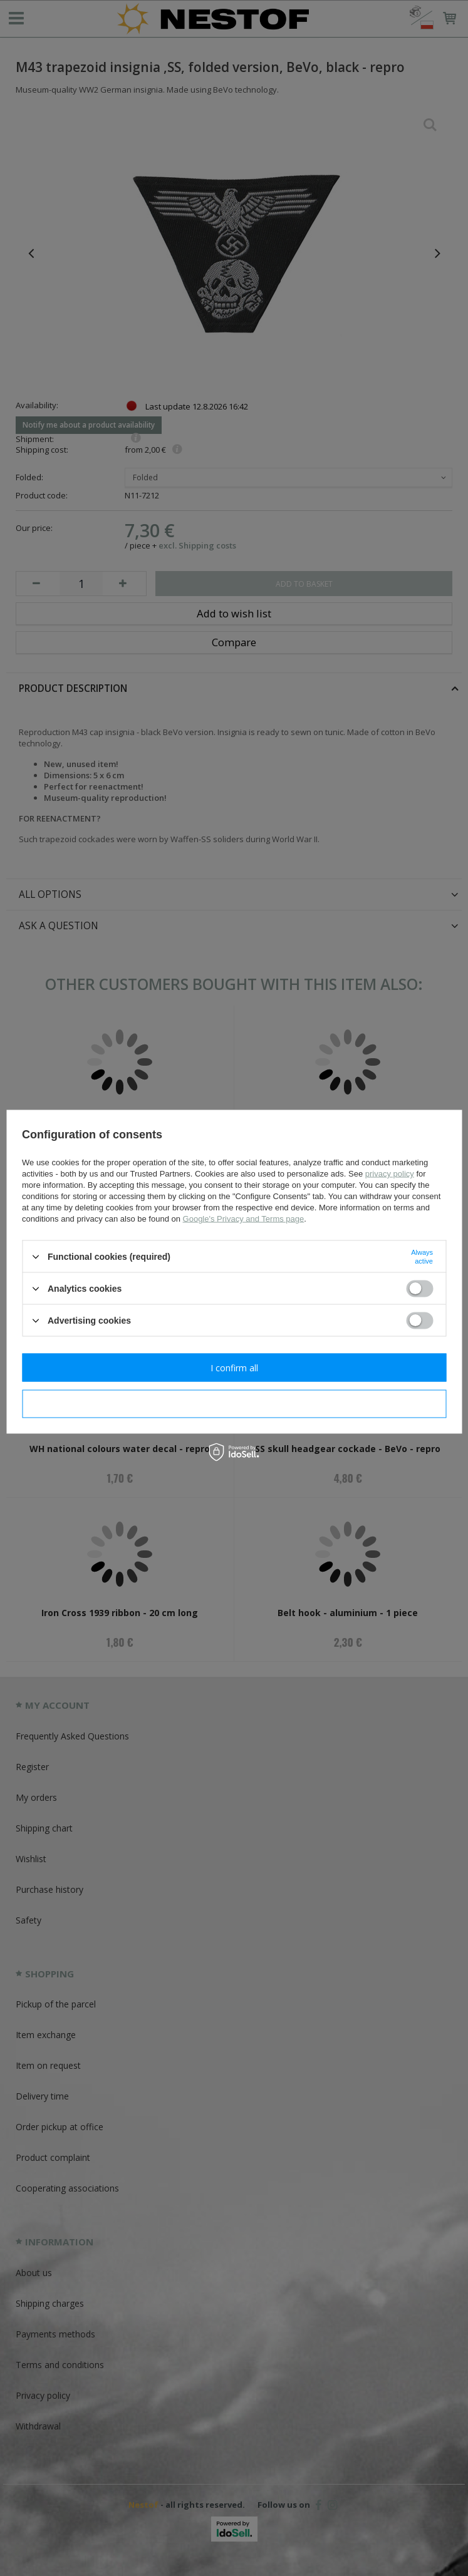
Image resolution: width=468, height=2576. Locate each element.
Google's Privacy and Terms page (243, 1219)
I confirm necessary (234, 1403)
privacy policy (389, 1173)
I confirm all (234, 1367)
